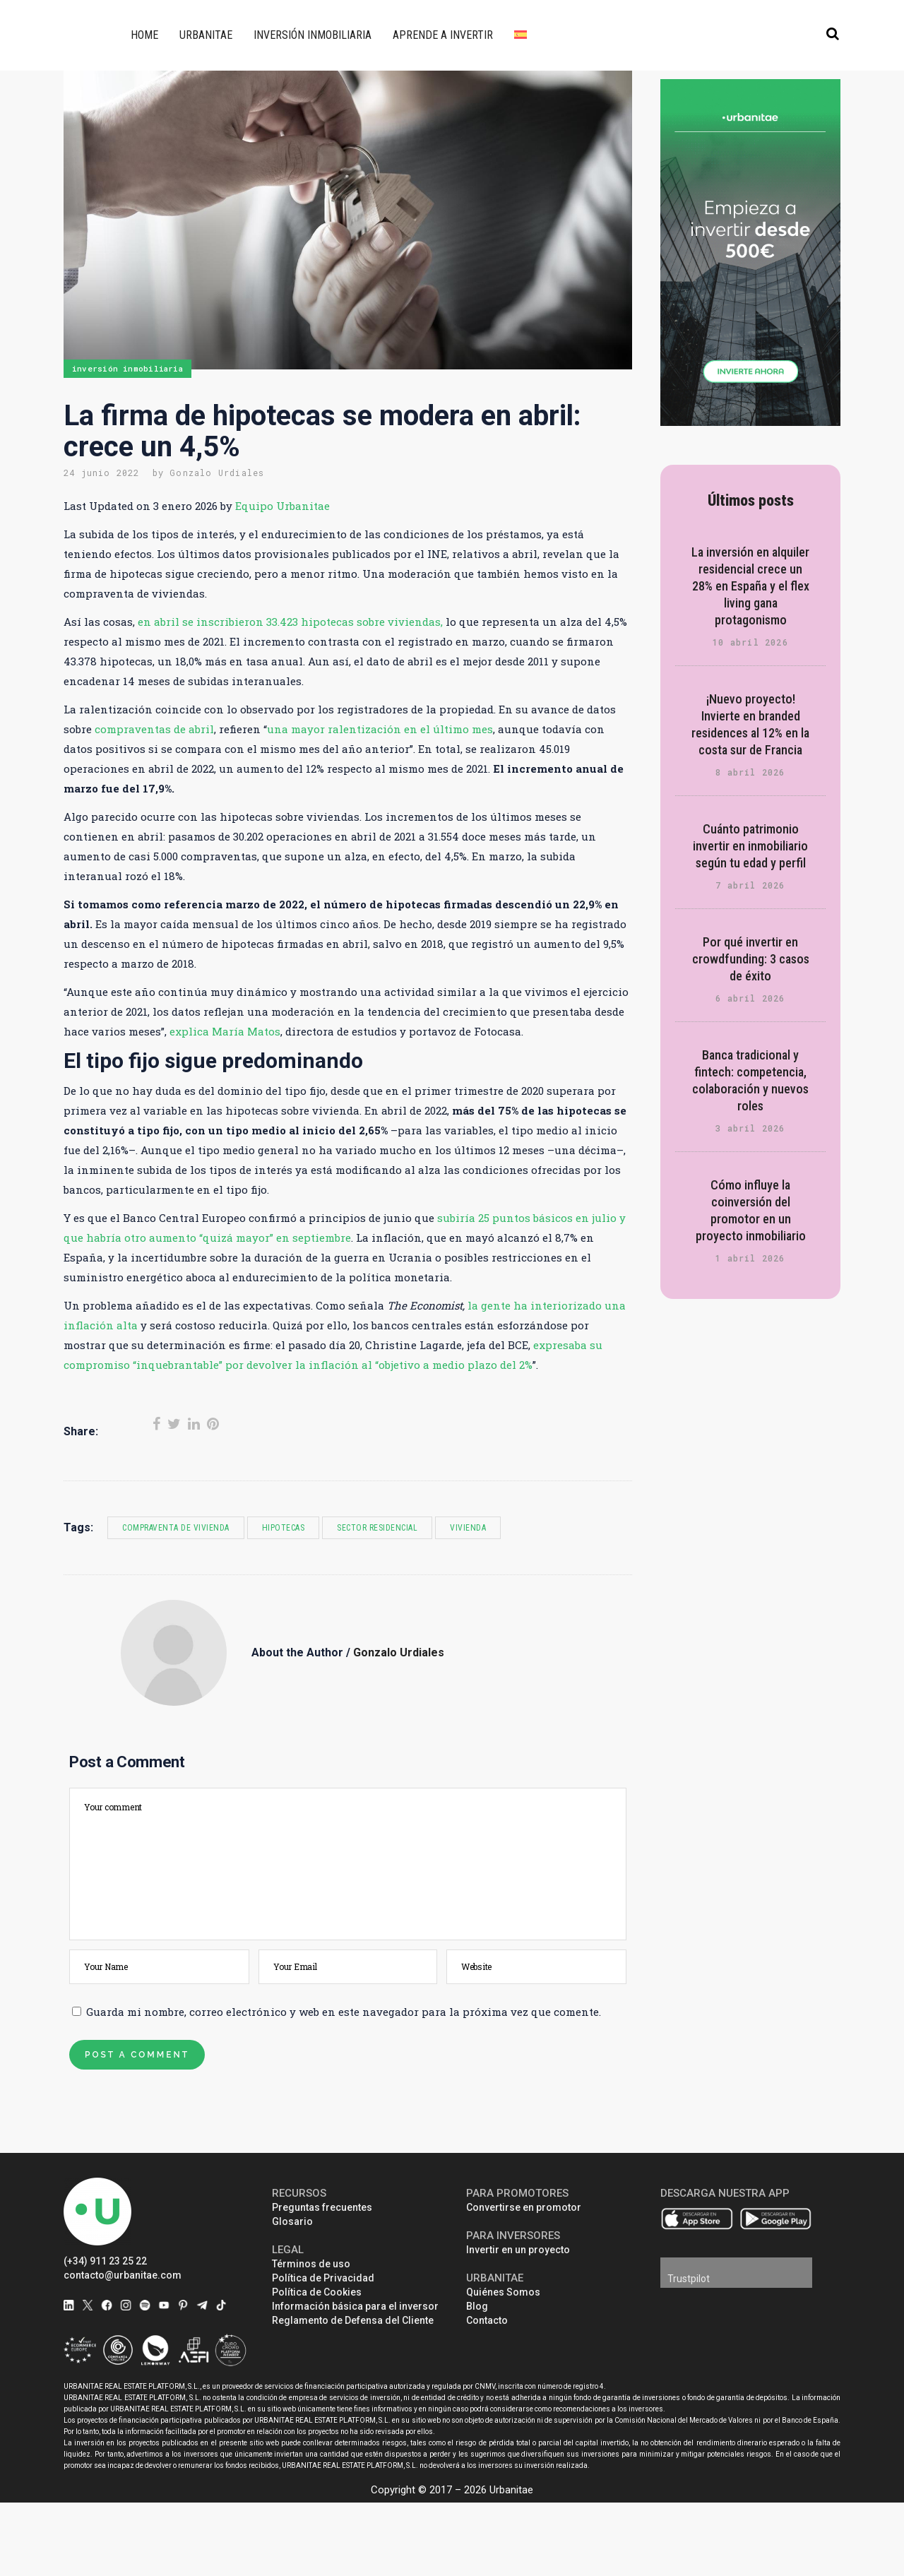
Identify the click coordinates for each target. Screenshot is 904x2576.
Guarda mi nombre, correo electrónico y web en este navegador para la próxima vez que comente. (343, 2012)
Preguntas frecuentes (322, 2207)
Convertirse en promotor (523, 2207)
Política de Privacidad (323, 2278)
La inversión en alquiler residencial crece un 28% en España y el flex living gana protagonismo (750, 586)
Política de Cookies (317, 2292)
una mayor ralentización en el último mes (380, 729)
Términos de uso (311, 2263)
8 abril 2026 (750, 772)
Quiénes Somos (503, 2292)
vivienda (468, 1528)
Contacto (487, 2320)
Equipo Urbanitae (282, 506)
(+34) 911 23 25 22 (105, 2261)
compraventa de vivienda (176, 1528)
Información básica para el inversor (355, 2306)
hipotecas (283, 1528)
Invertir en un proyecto (518, 2249)
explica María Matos (225, 1031)
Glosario (292, 2221)
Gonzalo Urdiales (217, 472)
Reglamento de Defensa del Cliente (353, 2320)
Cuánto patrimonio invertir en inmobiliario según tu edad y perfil (750, 845)
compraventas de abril (154, 729)
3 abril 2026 (750, 1128)
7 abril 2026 (750, 885)
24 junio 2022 (102, 472)
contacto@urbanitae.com (123, 2275)
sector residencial (377, 1528)
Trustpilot (688, 2278)
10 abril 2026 (750, 642)
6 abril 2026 (750, 998)
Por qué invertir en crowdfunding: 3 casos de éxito (750, 958)
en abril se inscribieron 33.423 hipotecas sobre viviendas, (290, 622)
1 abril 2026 (750, 1258)
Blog (477, 2306)
